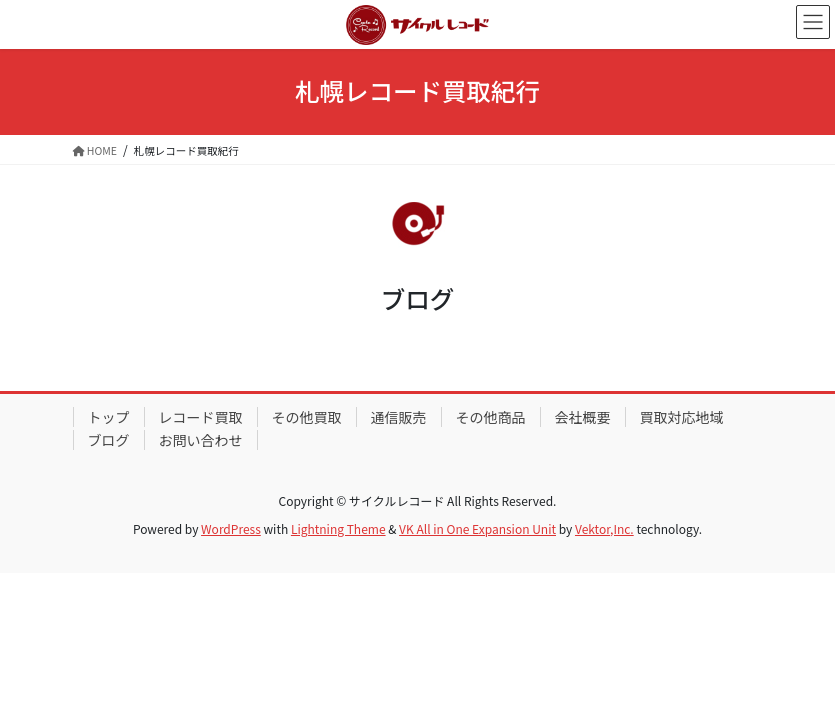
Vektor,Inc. (604, 528)
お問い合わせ (201, 440)
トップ (109, 417)
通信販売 (399, 417)
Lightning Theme (338, 528)
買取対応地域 (682, 417)
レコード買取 (201, 417)
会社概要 (583, 417)
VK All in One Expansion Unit (477, 528)
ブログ (109, 440)
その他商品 (491, 417)
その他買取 (307, 417)
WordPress (231, 528)
